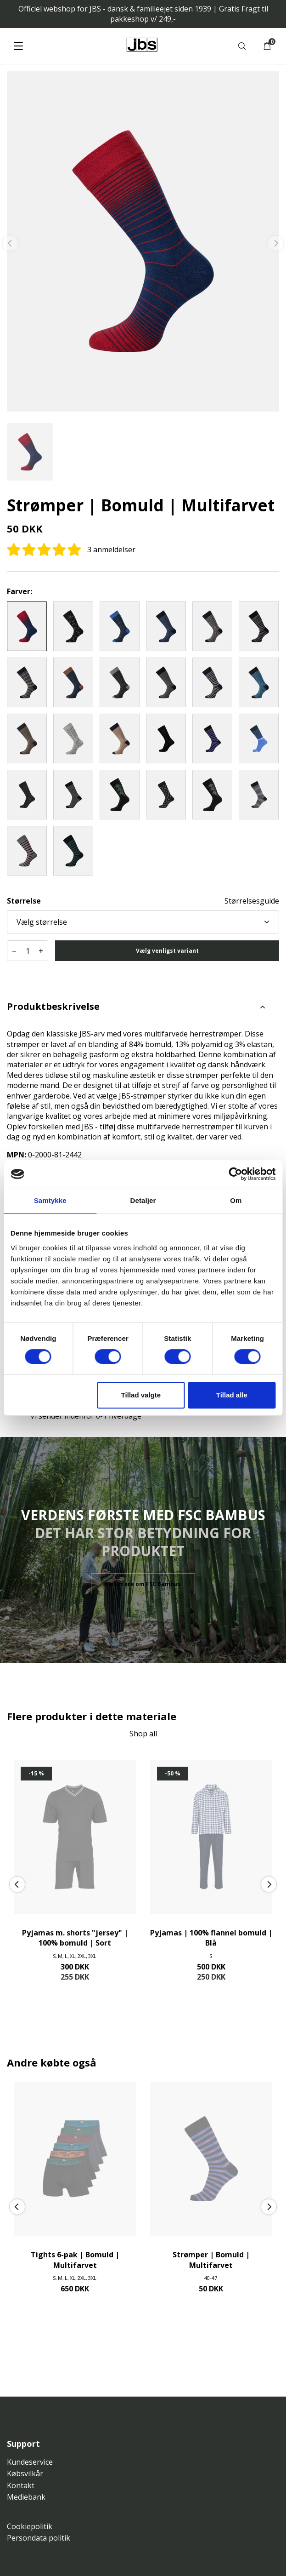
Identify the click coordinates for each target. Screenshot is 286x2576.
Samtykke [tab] (50, 1200)
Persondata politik (38, 2538)
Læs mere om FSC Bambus (143, 1584)
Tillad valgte (141, 1395)
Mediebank (26, 2497)
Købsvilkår (25, 2473)
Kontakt (20, 2485)
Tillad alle (231, 1395)
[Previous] (17, 1885)
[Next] (269, 1885)
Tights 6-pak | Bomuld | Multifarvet (75, 2260)
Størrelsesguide (251, 901)
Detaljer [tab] (143, 1200)
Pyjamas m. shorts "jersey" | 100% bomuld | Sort (75, 1938)
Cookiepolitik (29, 2526)
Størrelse (24, 901)
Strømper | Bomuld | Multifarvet (211, 2260)
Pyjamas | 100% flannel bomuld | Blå (211, 1938)
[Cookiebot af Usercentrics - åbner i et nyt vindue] (235, 1174)
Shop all (143, 1734)
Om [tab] (235, 1200)
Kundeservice (30, 2462)
